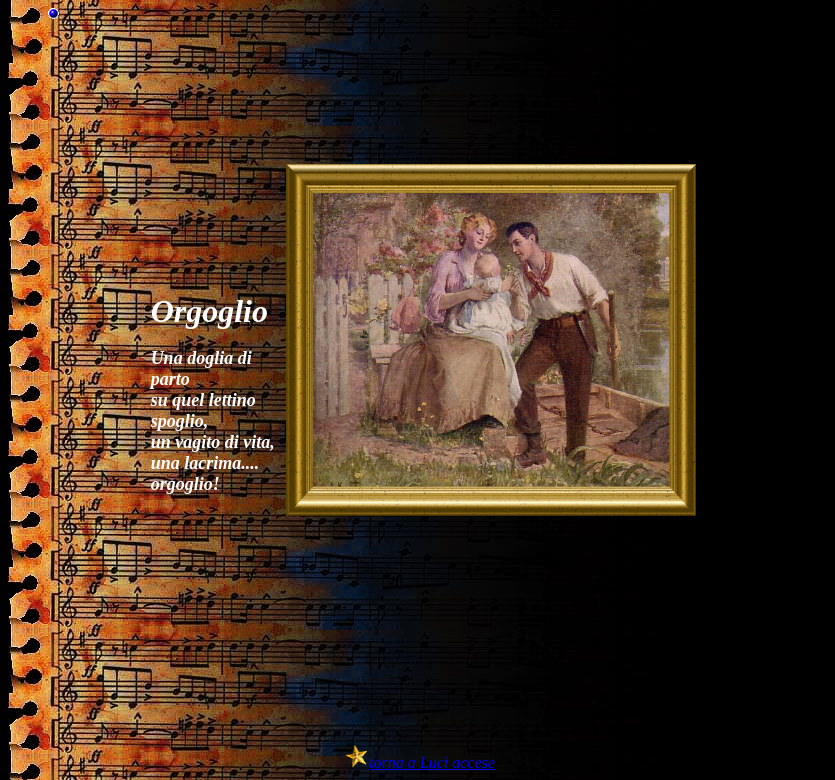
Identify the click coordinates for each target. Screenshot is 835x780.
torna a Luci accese (432, 762)
